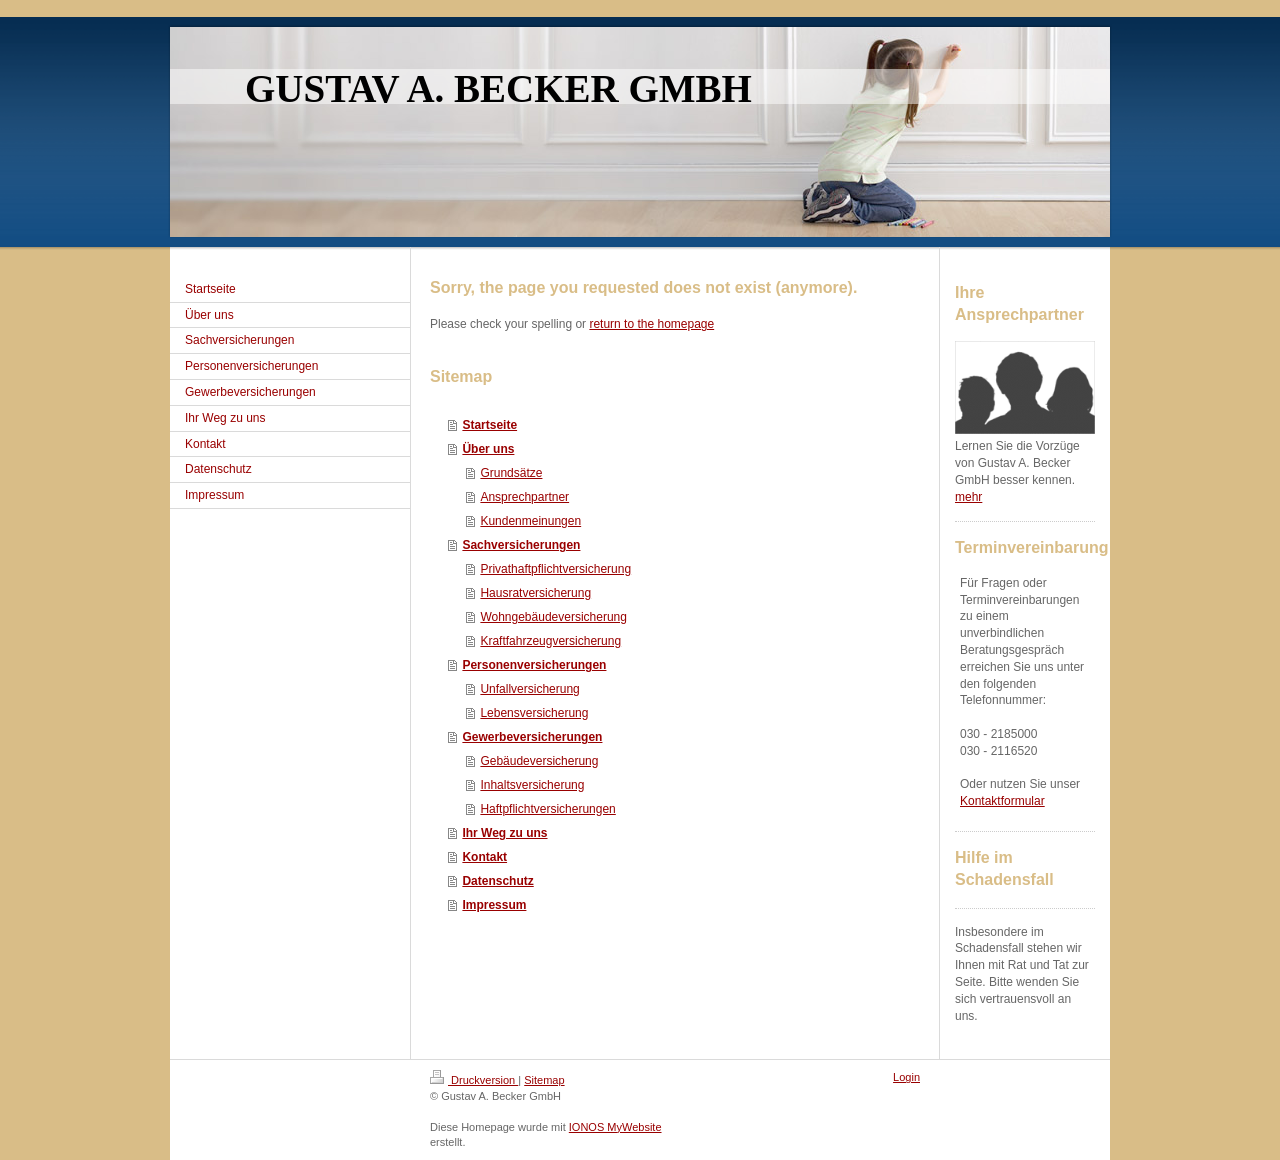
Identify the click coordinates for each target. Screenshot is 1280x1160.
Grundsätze (511, 473)
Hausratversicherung (535, 593)
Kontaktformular (1002, 801)
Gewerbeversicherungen (532, 737)
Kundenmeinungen (530, 521)
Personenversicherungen (534, 665)
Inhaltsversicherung (532, 785)
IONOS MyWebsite (615, 1127)
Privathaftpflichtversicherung (555, 569)
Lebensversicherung (534, 713)
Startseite (489, 425)
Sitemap (544, 1080)
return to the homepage (651, 324)
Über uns (488, 449)
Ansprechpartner (524, 497)
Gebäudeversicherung (539, 761)
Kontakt (484, 857)
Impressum (494, 905)
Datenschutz (497, 881)
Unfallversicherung (529, 689)
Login (906, 1077)
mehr (968, 497)
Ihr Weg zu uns (504, 833)
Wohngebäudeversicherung (553, 617)
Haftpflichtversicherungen (547, 809)
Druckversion (474, 1080)
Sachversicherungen (521, 545)
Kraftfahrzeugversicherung (550, 641)
